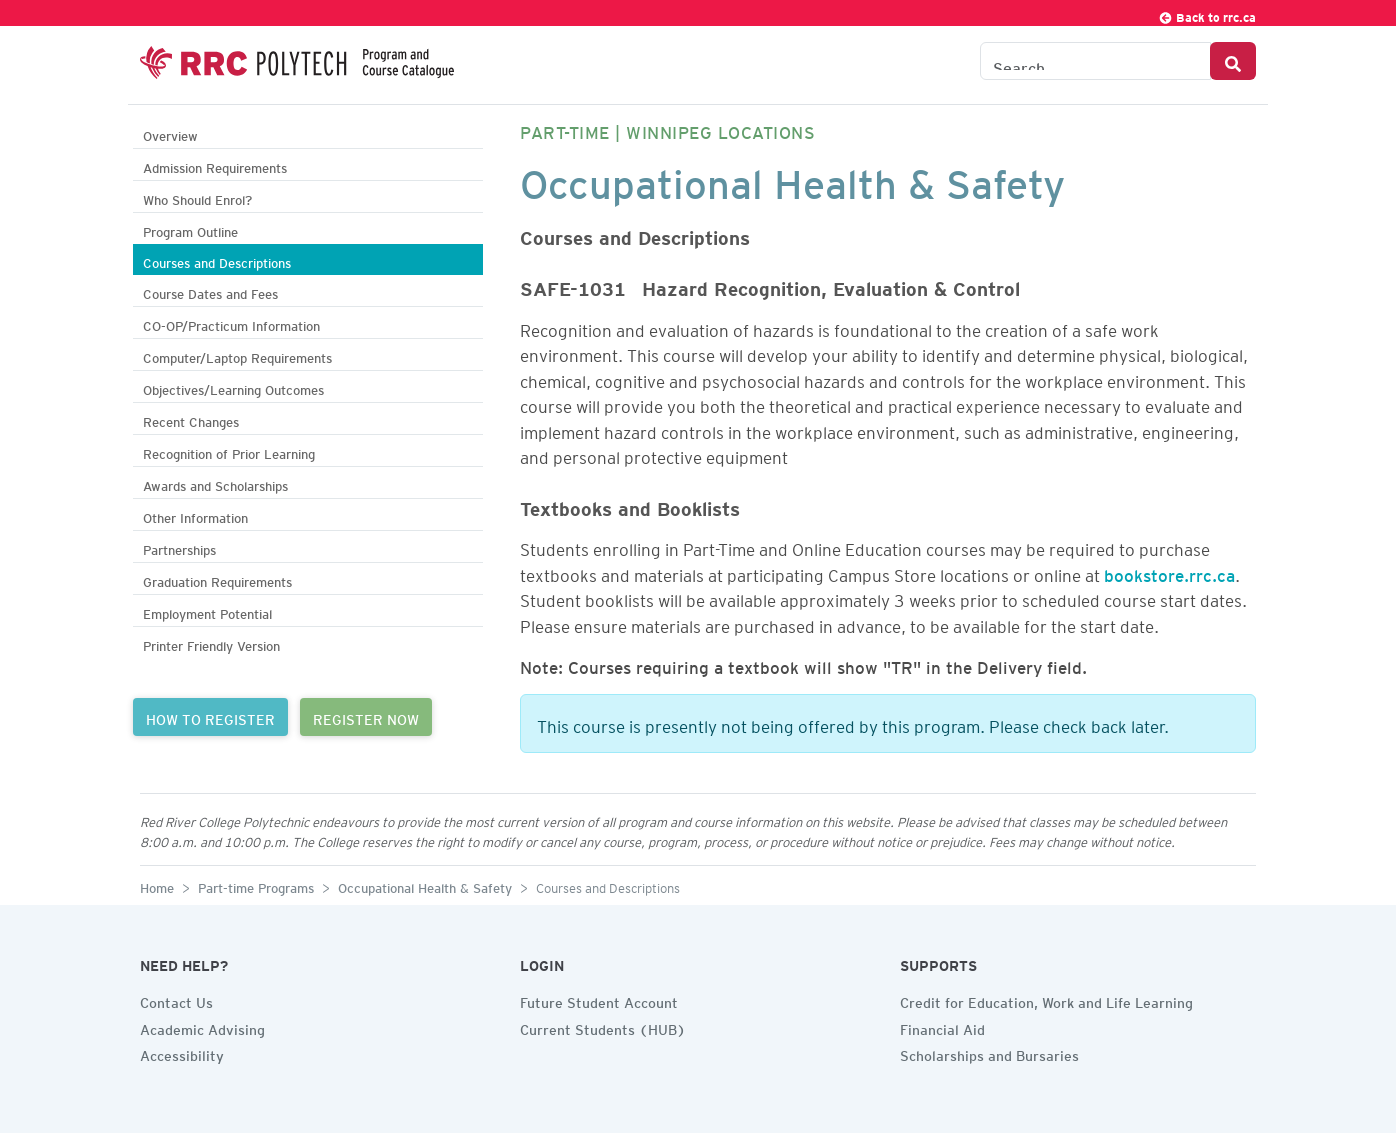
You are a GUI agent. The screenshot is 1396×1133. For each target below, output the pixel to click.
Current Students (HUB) (603, 1027)
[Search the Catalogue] (1095, 61)
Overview (170, 133)
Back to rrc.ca (1207, 14)
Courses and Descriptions (217, 260)
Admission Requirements (215, 165)
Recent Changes (191, 419)
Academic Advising (202, 1027)
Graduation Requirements (217, 579)
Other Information (195, 515)
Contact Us (176, 1000)
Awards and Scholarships (215, 483)
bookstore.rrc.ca (1169, 572)
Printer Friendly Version (211, 643)
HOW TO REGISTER (210, 717)
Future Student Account (599, 1000)
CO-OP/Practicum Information (231, 323)
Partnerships (179, 547)
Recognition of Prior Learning (229, 451)
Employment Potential (207, 611)
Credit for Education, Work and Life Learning (1046, 1000)
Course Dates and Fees (210, 291)
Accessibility (182, 1053)
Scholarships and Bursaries (989, 1053)
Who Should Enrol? (197, 197)
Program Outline (190, 229)
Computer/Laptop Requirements (237, 355)
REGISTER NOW (366, 717)
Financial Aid (942, 1027)
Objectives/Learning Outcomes (233, 387)
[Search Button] (1233, 61)
